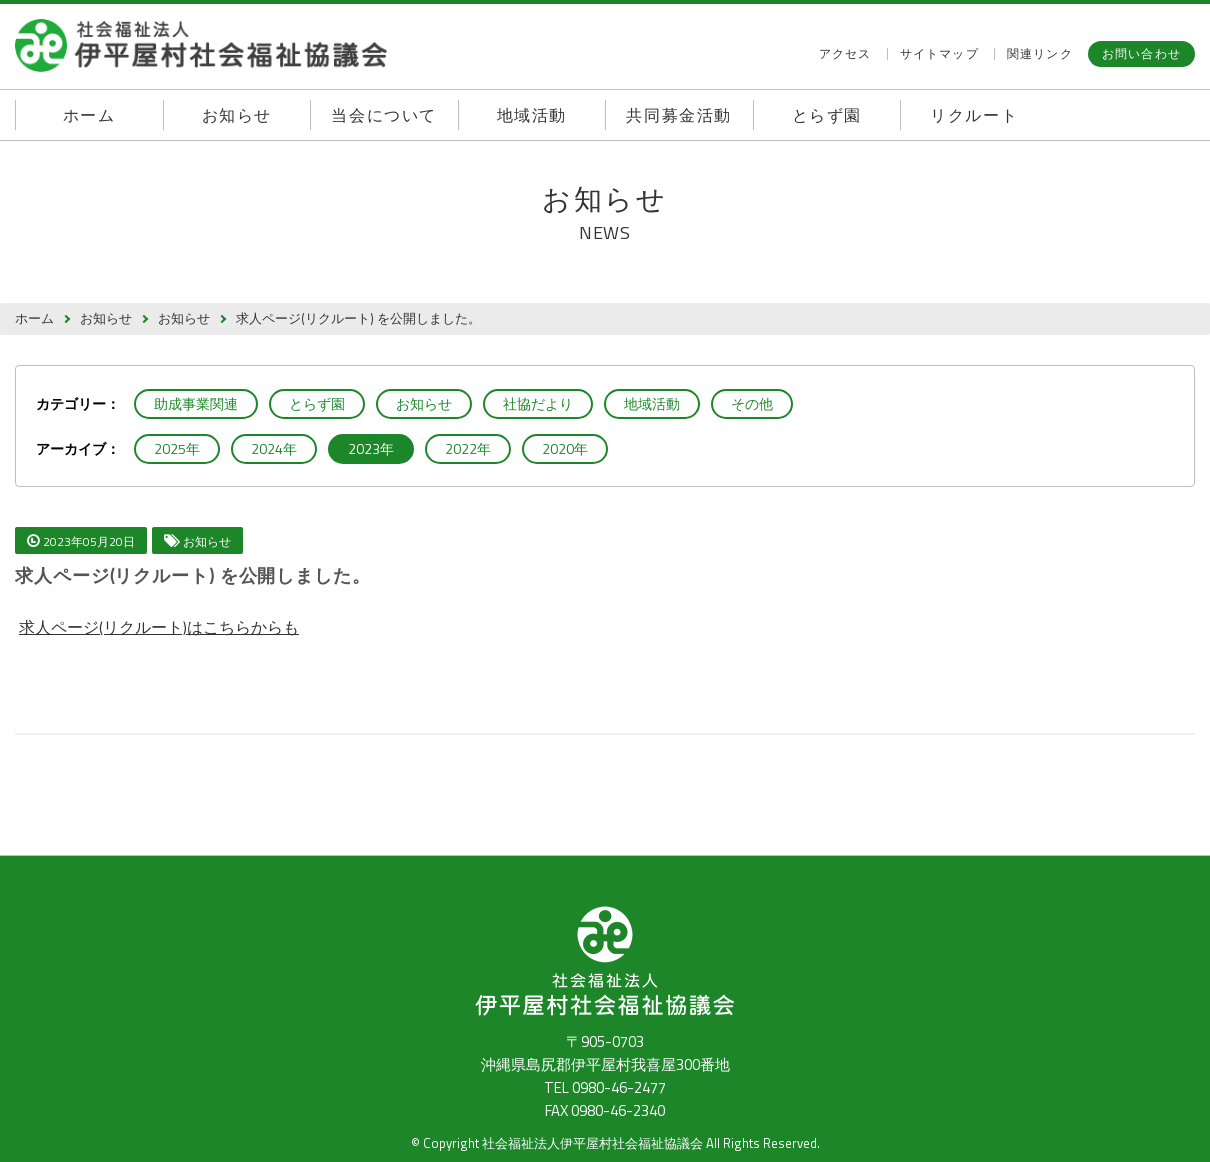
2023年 (371, 448)
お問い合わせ (1141, 53)
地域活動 (532, 115)
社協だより (538, 403)
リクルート (974, 115)
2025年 (177, 448)
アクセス (845, 54)
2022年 (468, 448)
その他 (752, 403)
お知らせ (237, 115)
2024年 (274, 448)
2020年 (565, 448)
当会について (384, 115)
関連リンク (1040, 54)
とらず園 (827, 115)
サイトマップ (939, 54)
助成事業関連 (196, 403)
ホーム (89, 115)
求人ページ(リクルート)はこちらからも (159, 627)
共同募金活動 (679, 115)
